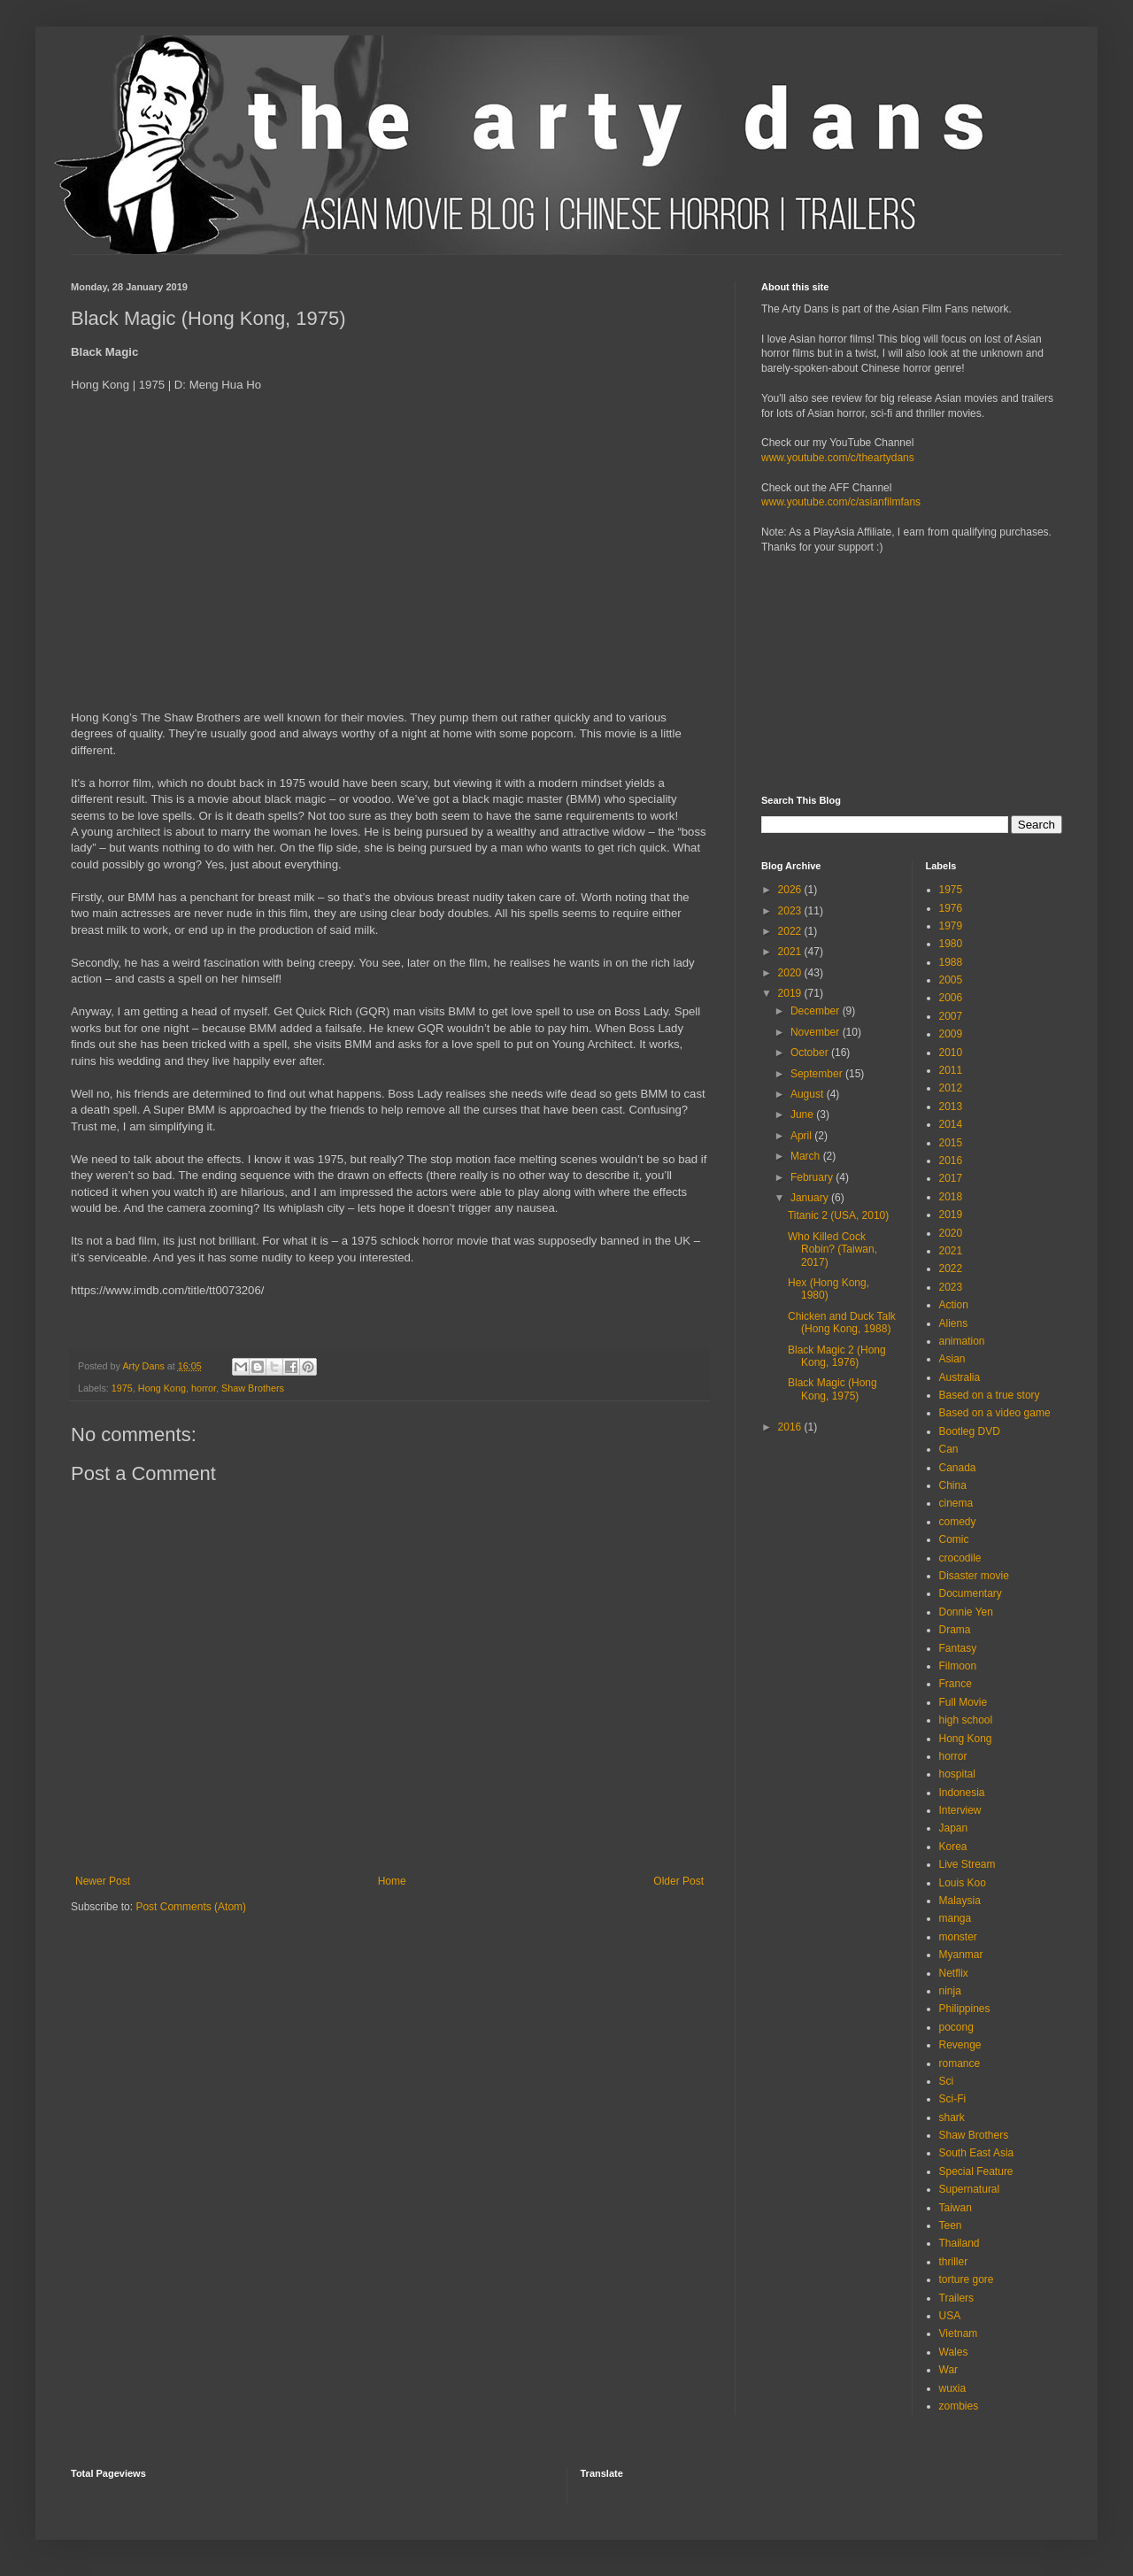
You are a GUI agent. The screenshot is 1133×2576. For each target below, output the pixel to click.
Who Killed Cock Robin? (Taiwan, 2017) (832, 1249)
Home (392, 1881)
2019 (791, 993)
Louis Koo (962, 1883)
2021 (791, 951)
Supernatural (969, 2189)
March (806, 1156)
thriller (953, 2262)
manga (955, 1918)
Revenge (960, 2045)
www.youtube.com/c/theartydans (837, 457)
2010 (951, 1052)
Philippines (964, 2008)
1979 (951, 926)
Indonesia (962, 1792)
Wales (953, 2352)
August (808, 1094)
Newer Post (102, 1881)
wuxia (953, 2388)
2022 (791, 931)
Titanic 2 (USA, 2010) (838, 1215)
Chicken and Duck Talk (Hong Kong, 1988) (842, 1322)
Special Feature (976, 2171)
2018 (951, 1197)
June (803, 1114)
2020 (791, 973)
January (810, 1198)
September (817, 1074)
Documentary (970, 1593)
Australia (960, 1377)
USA (950, 2316)
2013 (951, 1106)
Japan (953, 1828)
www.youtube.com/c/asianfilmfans (841, 502)
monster (958, 1937)
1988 (951, 962)
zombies (959, 2406)
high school (966, 1720)
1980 (951, 943)
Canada (957, 1468)
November (816, 1032)
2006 (951, 997)
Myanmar (961, 1954)
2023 (791, 911)
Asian (952, 1359)
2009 (951, 1034)
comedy (957, 1522)
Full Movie (963, 1702)
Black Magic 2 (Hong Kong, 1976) (837, 1356)
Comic (954, 1539)
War (949, 2370)
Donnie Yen (966, 1612)
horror (203, 1388)
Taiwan (955, 2208)
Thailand (959, 2243)
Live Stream (967, 1864)
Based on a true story (989, 1395)
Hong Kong (162, 1388)
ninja (950, 1991)
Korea (953, 1846)
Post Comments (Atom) (190, 1907)
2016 (791, 1427)
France (955, 1683)
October (810, 1052)
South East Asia (976, 2153)
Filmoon (958, 1666)
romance (960, 2063)
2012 (951, 1088)
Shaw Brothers (252, 1388)
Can (949, 1449)
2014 (951, 1124)
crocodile (960, 1558)
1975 (122, 1388)
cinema (956, 1503)
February (813, 1177)
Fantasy (958, 1648)
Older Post (678, 1881)
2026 (791, 889)
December (816, 1011)
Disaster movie (974, 1576)
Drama (955, 1629)
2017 (951, 1178)
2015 (951, 1143)
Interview (960, 1810)
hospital (957, 1774)
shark (952, 2117)
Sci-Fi (953, 2099)
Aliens (953, 1323)
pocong (956, 2027)
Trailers (957, 2298)
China (953, 1485)
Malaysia (960, 1900)
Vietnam (958, 2333)
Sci (946, 2081)
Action (953, 1305)
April (802, 1136)
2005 (951, 980)
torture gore (966, 2279)
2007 (951, 1016)
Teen (950, 2225)
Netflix (953, 1973)
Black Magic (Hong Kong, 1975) (832, 1389)
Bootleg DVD (969, 1431)
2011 (951, 1070)
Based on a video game (995, 1413)
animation (962, 1341)
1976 (951, 908)
